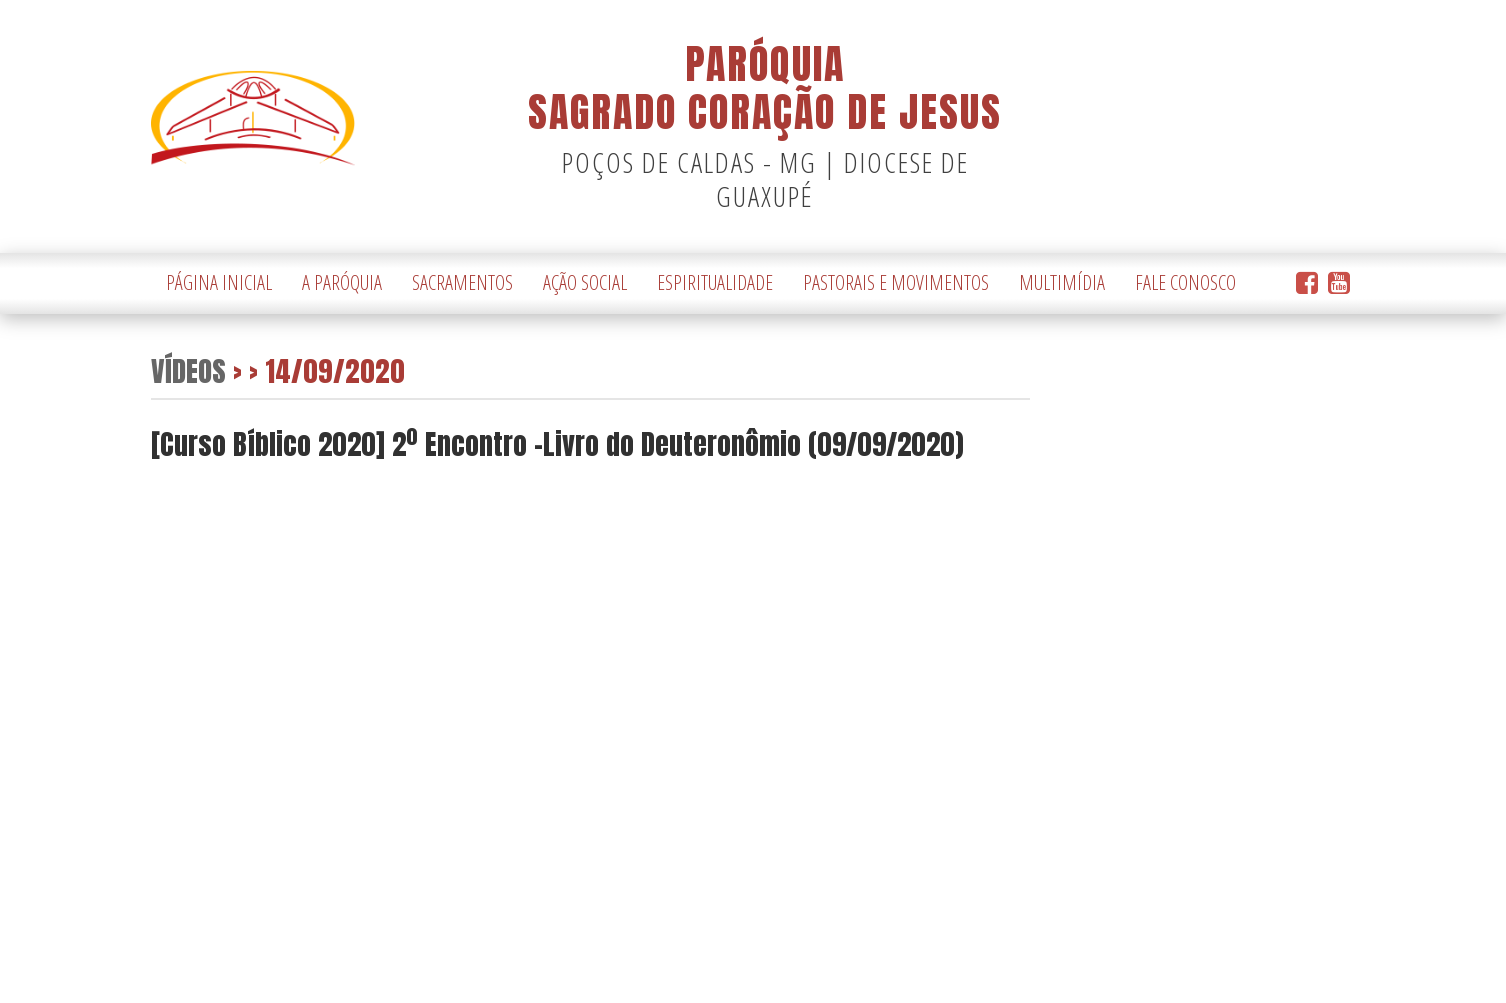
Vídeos (188, 370)
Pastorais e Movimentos (896, 282)
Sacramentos (462, 282)
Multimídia (1062, 282)
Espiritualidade (715, 282)
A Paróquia (342, 282)
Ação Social (585, 282)
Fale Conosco (1185, 282)
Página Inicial (219, 282)
